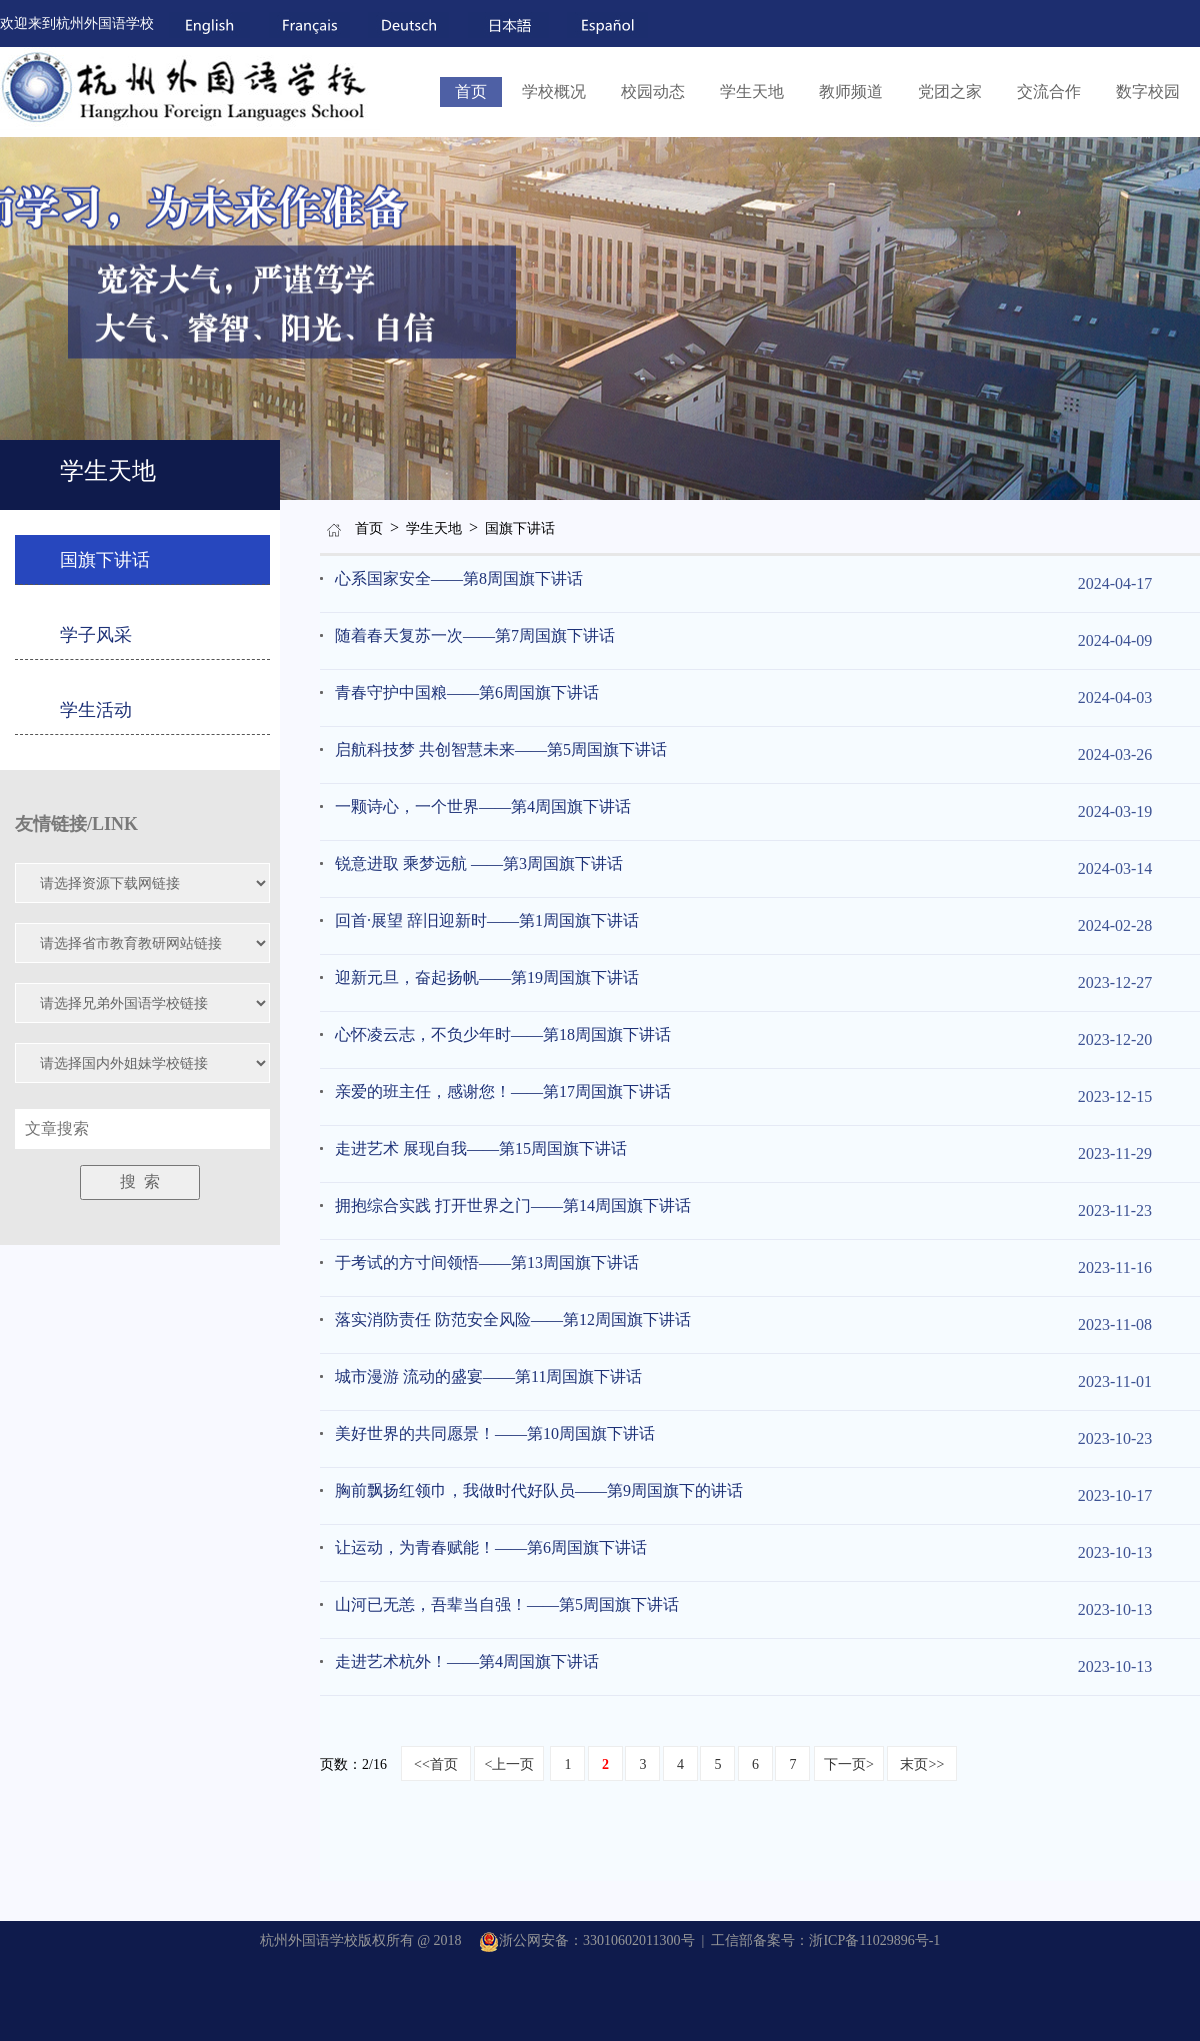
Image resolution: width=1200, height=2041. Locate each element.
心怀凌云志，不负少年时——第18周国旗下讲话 (503, 1034)
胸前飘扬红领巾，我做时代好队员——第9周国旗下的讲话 (539, 1490)
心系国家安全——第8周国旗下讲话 (459, 578)
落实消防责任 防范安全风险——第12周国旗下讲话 (513, 1319)
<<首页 (436, 1764)
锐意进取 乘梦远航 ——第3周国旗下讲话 (479, 863)
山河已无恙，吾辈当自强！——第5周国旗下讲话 (507, 1604)
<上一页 (509, 1764)
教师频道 (851, 91)
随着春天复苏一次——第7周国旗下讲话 (475, 635)
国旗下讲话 (520, 528)
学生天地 (752, 91)
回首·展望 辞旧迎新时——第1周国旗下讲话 (487, 920)
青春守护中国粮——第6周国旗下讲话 (467, 692)
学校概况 (554, 91)
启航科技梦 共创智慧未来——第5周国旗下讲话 (501, 749)
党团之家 (950, 91)
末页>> (922, 1764)
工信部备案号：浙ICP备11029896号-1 (825, 1940)
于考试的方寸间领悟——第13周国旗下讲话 (487, 1262)
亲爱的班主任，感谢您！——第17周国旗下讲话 (503, 1091)
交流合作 (1049, 91)
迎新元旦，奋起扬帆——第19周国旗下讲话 (487, 977)
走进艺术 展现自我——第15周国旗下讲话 (481, 1148)
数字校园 (1148, 91)
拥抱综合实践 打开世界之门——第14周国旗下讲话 (513, 1205)
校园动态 (653, 91)
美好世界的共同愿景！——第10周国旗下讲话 (495, 1433)
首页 (471, 91)
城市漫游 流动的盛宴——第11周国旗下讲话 (488, 1376)
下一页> (849, 1764)
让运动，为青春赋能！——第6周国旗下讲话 (491, 1547)
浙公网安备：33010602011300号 (586, 1940)
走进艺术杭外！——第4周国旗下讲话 (467, 1661)
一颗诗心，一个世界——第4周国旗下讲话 (483, 806)
